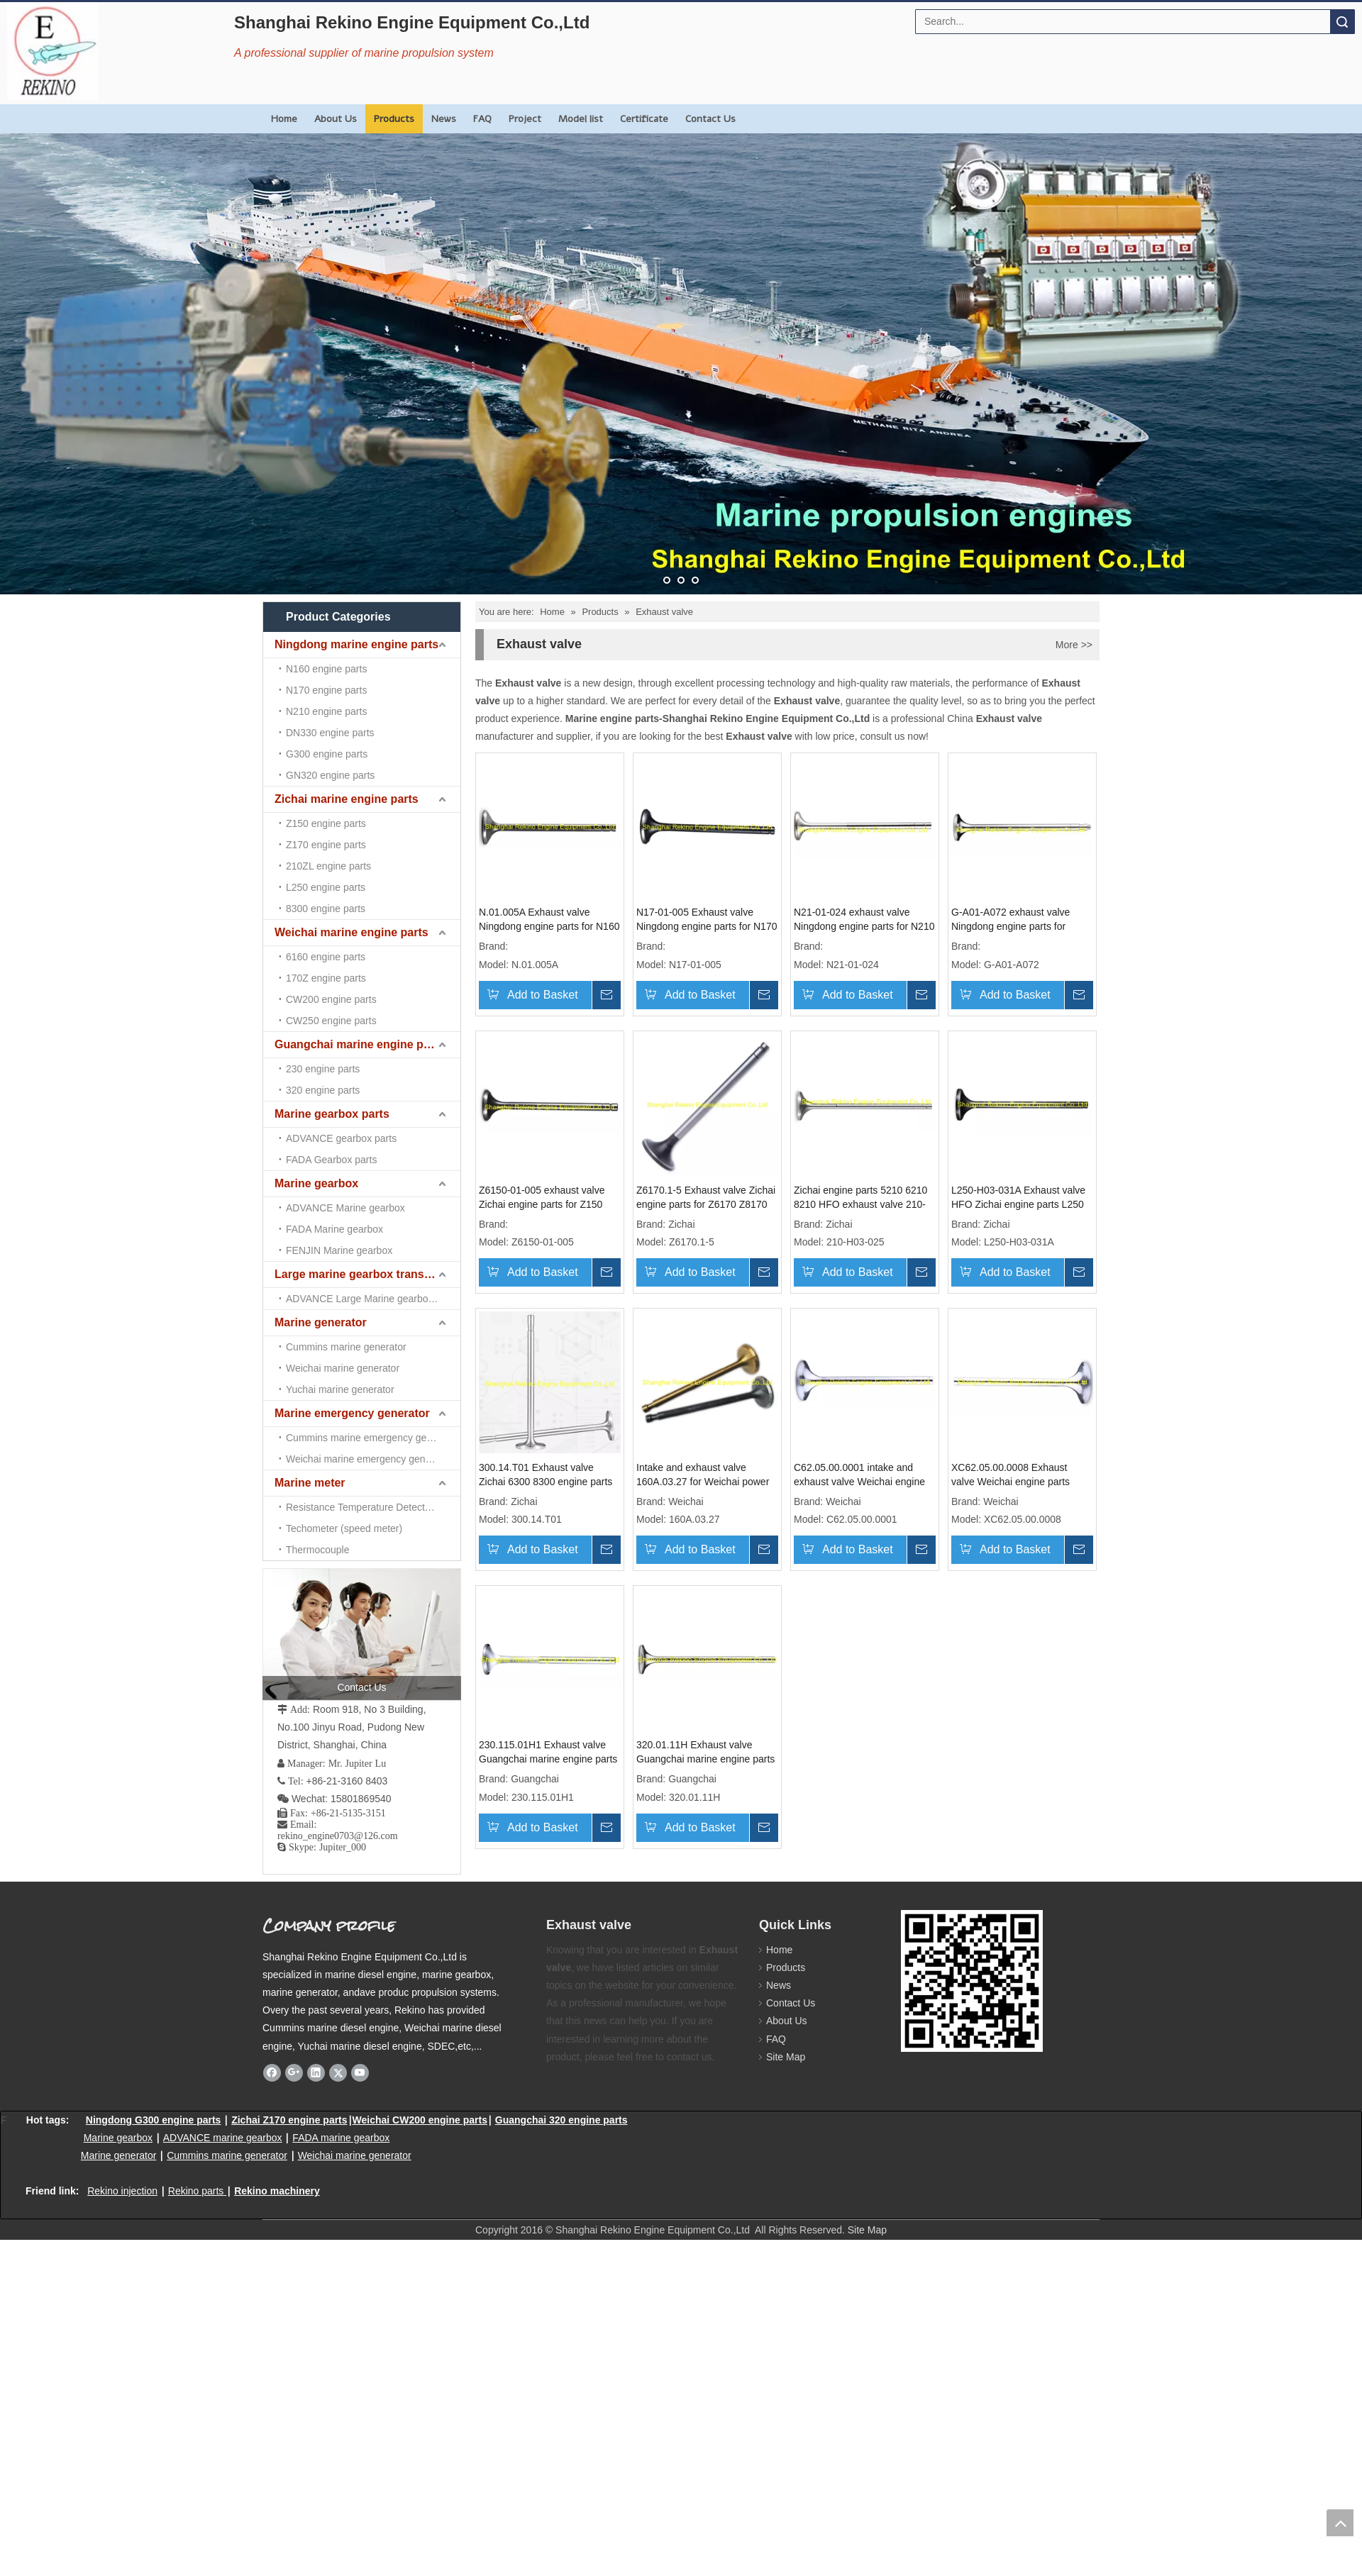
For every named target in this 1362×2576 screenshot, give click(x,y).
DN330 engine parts (330, 732)
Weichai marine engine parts (351, 932)
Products (394, 119)
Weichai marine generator (342, 1368)
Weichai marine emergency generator (368, 1459)
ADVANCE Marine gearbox (345, 1208)
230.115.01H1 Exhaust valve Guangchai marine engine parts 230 (548, 1752)
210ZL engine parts (328, 866)
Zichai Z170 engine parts (289, 2120)
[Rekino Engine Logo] (52, 51)
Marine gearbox (316, 1183)
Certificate (644, 119)
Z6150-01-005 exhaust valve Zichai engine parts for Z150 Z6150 (541, 1197)
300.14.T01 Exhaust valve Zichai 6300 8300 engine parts (545, 1474)
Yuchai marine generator (340, 1389)
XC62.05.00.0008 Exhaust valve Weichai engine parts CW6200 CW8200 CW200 (1010, 1475)
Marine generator (321, 1322)
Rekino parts (196, 2191)
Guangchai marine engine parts (359, 1044)
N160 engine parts (326, 668)
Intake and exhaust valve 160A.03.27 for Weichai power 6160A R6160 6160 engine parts (702, 1475)
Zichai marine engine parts (347, 799)
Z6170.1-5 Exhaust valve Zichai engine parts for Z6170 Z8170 (705, 1197)
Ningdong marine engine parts (356, 644)
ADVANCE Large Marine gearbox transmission (373, 1298)
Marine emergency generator (352, 1413)
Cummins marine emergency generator (372, 1437)
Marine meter (310, 1483)
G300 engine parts (326, 754)
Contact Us (710, 119)
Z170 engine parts (326, 844)
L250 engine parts (325, 887)
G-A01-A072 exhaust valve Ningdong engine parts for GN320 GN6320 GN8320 (1010, 919)
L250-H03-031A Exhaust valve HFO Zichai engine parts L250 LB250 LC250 (1018, 1197)
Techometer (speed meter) (344, 1528)
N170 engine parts (326, 690)
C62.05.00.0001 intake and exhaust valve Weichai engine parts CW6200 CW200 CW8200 (864, 1475)
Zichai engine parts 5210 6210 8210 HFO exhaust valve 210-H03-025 (860, 1197)
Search (1342, 21)
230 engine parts (323, 1069)
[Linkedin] (316, 2072)
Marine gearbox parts (332, 1114)
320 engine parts (323, 1090)
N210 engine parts (326, 711)
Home (284, 119)
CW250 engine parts (331, 1020)
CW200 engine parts (331, 999)
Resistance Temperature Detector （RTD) (373, 1507)
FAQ (482, 119)
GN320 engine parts (330, 775)
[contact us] (361, 1634)
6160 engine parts (325, 956)
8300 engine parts (325, 908)
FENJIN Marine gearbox (339, 1250)
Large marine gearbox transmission (367, 1274)
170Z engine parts (326, 978)
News (443, 119)
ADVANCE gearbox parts (341, 1138)
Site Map (785, 2057)
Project (525, 119)
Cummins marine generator (346, 1347)
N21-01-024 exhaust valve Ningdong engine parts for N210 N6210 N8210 (864, 919)
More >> (1074, 645)
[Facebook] (272, 2072)
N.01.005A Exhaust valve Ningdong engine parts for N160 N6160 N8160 (549, 919)
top (1340, 2522)
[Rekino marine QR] (972, 1981)
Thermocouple (318, 1549)
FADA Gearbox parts (331, 1159)
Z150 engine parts (326, 823)
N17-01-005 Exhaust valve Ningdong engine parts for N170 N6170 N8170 (706, 919)
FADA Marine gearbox (334, 1229)
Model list (580, 119)
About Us (335, 119)
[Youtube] (360, 2072)
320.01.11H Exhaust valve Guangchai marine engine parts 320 (705, 1752)
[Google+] (294, 2072)
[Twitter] (338, 2072)
